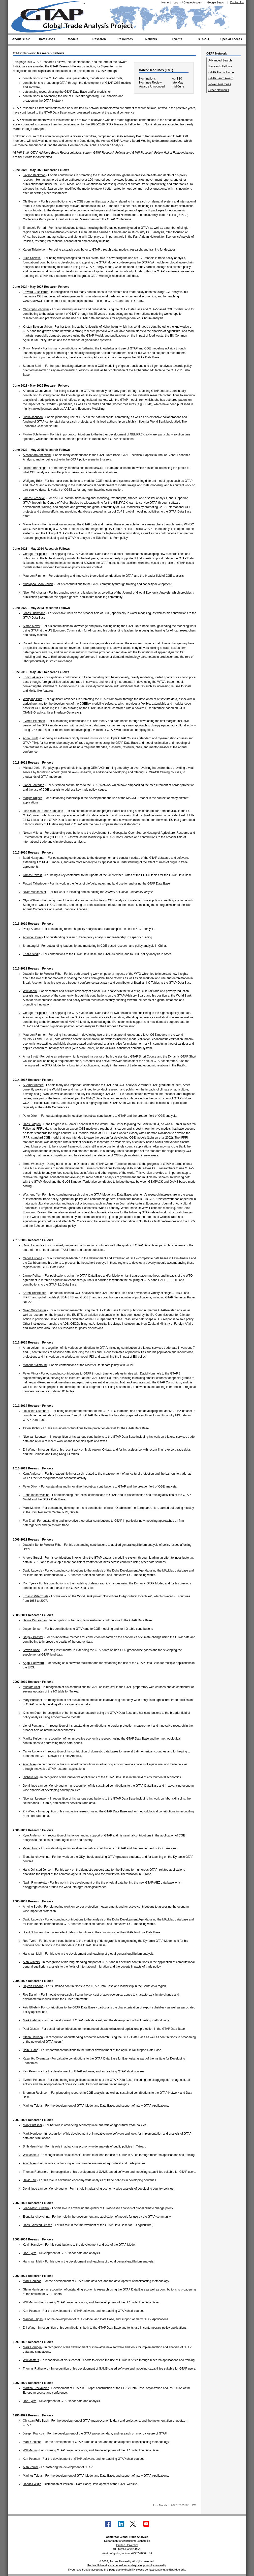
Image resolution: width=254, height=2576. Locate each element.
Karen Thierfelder (34, 249)
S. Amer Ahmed (33, 1085)
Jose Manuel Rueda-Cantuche (43, 811)
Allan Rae (29, 1764)
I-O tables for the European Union (136, 1508)
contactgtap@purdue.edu (170, 2569)
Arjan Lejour (31, 1347)
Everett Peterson (34, 721)
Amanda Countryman (37, 391)
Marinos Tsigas (33, 2105)
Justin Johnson (33, 417)
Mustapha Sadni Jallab (38, 584)
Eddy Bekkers (32, 677)
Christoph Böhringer (36, 309)
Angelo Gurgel (32, 1557)
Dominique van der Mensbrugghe (45, 1785)
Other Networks (218, 90)
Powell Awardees (219, 84)
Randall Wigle (32, 2484)
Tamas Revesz (32, 875)
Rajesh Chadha (33, 1986)
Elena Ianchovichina (36, 1495)
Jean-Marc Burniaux (36, 2208)
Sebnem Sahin (32, 366)
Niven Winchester (34, 592)
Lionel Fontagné (33, 785)
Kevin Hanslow (32, 2244)
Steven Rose (31, 1650)
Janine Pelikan (32, 1275)
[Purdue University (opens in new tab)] (19, 4)
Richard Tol (30, 1777)
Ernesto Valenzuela (35, 1596)
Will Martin (30, 991)
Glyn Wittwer (31, 900)
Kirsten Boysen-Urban (37, 326)
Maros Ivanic (31, 524)
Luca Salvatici (32, 258)
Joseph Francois (34, 2433)
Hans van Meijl (32, 1953)
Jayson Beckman (34, 175)
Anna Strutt (30, 738)
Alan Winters (31, 1962)
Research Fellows (220, 66)
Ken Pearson (31, 2071)
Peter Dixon (30, 1115)
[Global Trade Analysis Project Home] (51, 16)
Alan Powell (30, 2467)
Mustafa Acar (31, 1687)
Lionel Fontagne (33, 1725)
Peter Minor (30, 1373)
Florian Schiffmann (35, 434)
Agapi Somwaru (33, 1663)
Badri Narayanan (34, 857)
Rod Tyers (29, 1583)
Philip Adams (31, 929)
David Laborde (32, 1245)
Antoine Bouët (32, 937)
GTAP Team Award (220, 78)
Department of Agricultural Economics (127, 2540)
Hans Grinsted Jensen (37, 1869)
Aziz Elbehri (30, 2007)
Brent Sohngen (33, 1932)
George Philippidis (35, 554)
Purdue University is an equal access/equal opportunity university (126, 2565)
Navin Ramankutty (35, 1882)
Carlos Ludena (32, 1258)
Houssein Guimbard (36, 1411)
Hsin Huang (30, 2050)
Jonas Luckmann (34, 613)
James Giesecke (34, 498)
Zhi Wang (29, 1449)
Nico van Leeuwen (35, 1436)
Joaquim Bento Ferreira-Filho (42, 973)
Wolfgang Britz (32, 481)
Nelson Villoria (32, 832)
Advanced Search (220, 60)
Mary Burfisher (32, 1700)
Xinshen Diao (31, 1713)
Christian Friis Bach (36, 2420)
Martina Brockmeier (36, 2388)
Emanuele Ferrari (34, 227)
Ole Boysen (30, 201)
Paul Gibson (31, 2029)
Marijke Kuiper (32, 798)
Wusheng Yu (31, 1194)
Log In (177, 2)
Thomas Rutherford (35, 2172)
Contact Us (237, 2)
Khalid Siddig (31, 954)
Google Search (216, 2)
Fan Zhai (28, 1520)
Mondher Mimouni (35, 1365)
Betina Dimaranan (35, 1620)
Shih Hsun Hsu (33, 2146)
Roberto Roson (33, 643)
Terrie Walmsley (33, 1164)
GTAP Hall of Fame (221, 72)
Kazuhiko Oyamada (36, 2058)
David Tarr (29, 2180)
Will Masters (31, 2155)
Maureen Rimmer (34, 575)
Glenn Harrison (33, 2037)
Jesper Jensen (32, 1629)
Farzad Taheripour (35, 883)
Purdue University (127, 2545)
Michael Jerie (31, 768)
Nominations (147, 78)
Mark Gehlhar (32, 2020)
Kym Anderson (32, 1473)
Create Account (193, 2)
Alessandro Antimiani (37, 455)
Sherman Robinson (35, 2092)
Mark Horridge (32, 2133)
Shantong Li (31, 945)
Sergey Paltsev (33, 1637)
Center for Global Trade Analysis (127, 2536)
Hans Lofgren (32, 1124)
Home (165, 2)
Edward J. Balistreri (35, 292)
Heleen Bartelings (34, 468)
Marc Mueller (31, 1508)
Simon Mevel (31, 348)
